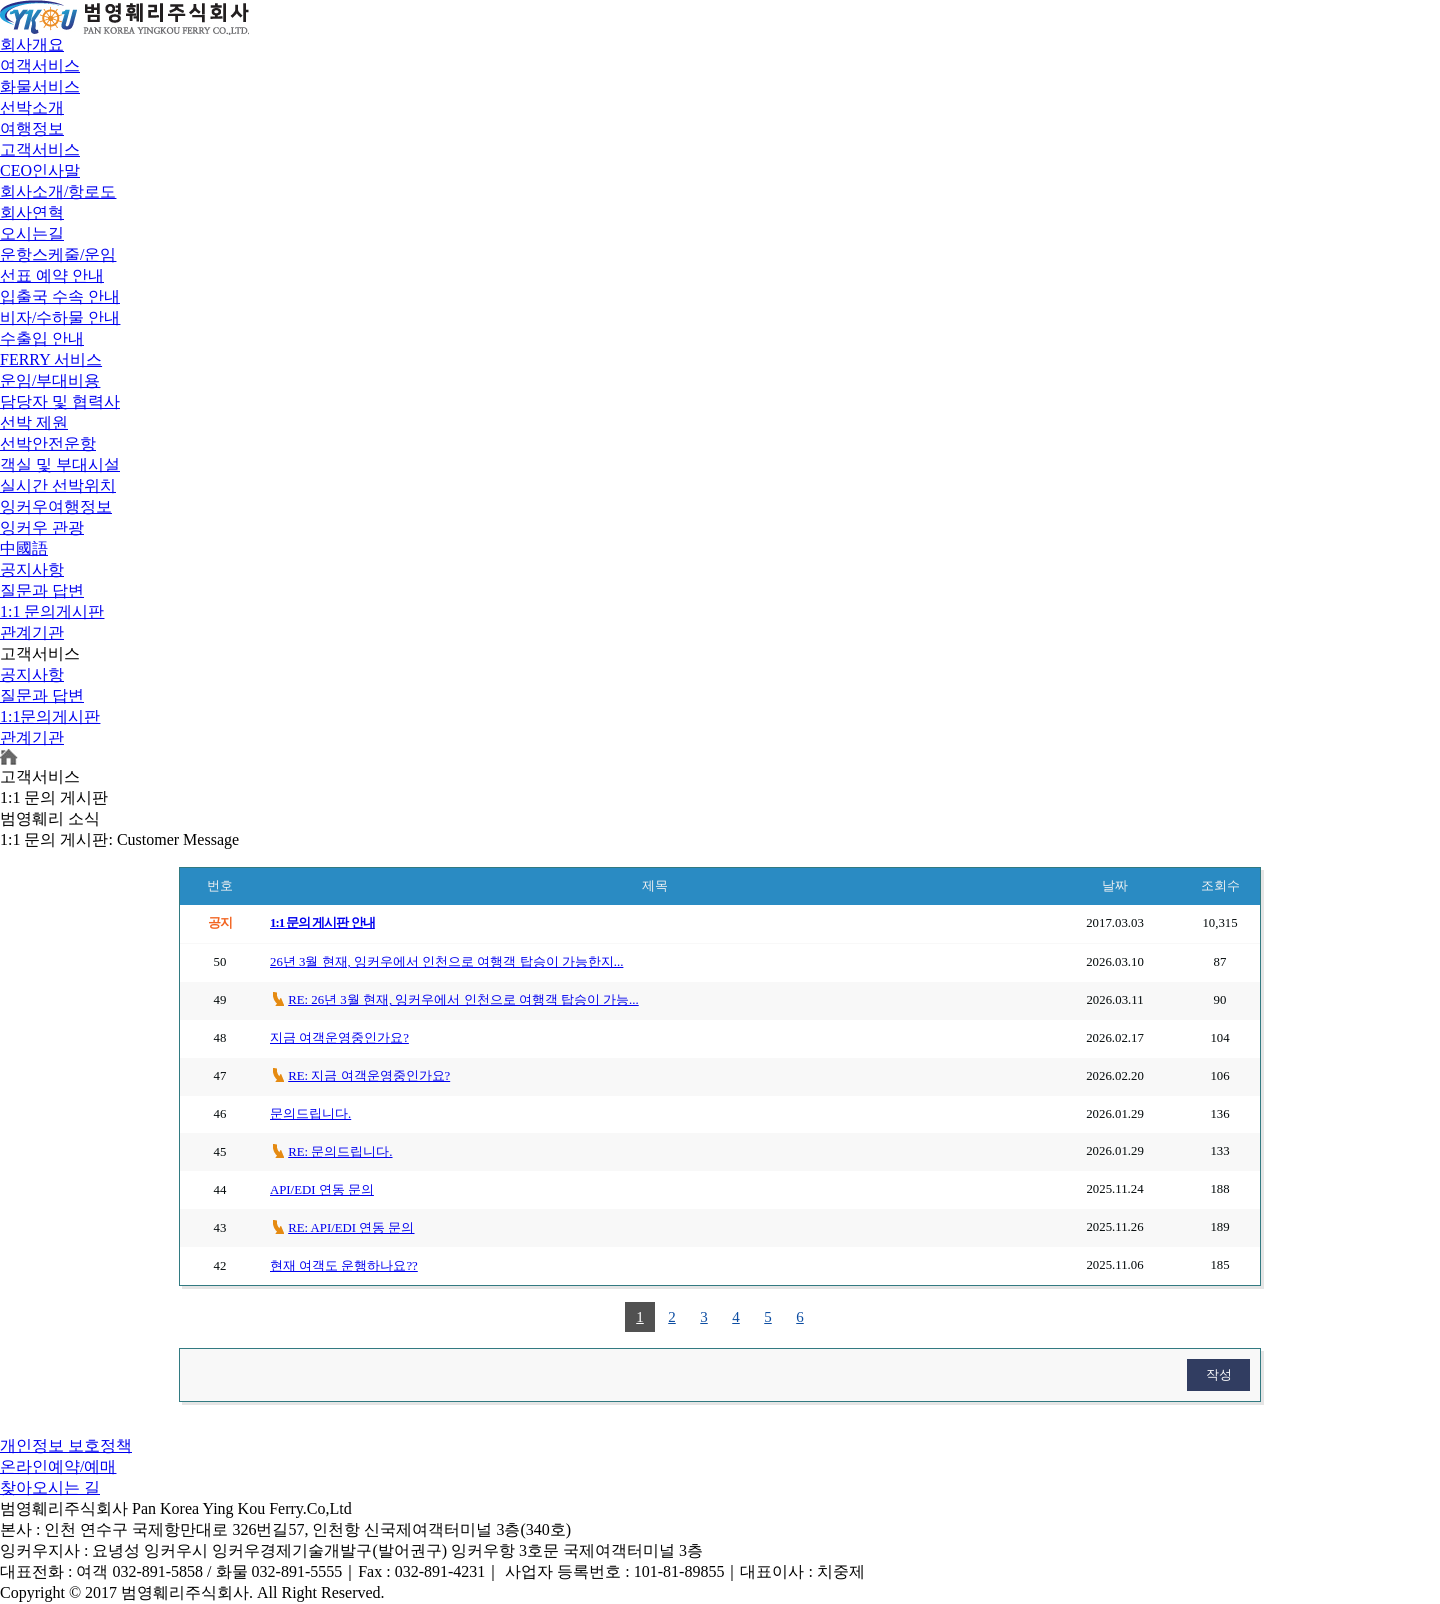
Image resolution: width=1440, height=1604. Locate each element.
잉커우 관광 (42, 527)
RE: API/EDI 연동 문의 (351, 1228)
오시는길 (32, 233)
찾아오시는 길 (50, 1487)
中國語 (24, 548)
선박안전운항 (48, 443)
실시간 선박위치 (58, 485)
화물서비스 (40, 86)
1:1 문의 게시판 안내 (322, 923)
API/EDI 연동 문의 (322, 1190)
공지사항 (32, 569)
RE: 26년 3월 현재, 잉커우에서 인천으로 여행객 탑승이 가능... (463, 1000)
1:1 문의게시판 (52, 611)
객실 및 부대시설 (60, 464)
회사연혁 (32, 212)
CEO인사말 (40, 170)
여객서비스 (40, 65)
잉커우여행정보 (56, 506)
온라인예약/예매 (58, 1466)
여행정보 (32, 128)
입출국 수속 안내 (60, 296)
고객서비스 (40, 149)
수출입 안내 (42, 338)
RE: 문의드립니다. (340, 1152)
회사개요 (32, 44)
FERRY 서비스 (51, 359)
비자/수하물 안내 (60, 317)
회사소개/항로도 (58, 191)
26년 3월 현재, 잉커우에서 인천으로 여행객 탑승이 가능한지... (446, 962)
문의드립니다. (310, 1114)
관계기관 (32, 632)
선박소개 (32, 107)
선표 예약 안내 (52, 275)
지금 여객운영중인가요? (339, 1038)
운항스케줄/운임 (58, 254)
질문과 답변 (42, 590)
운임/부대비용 (50, 380)
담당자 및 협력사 (60, 401)
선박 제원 (34, 422)
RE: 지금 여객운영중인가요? (369, 1076)
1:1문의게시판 (50, 716)
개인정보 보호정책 (66, 1445)
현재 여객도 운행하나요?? (344, 1266)
